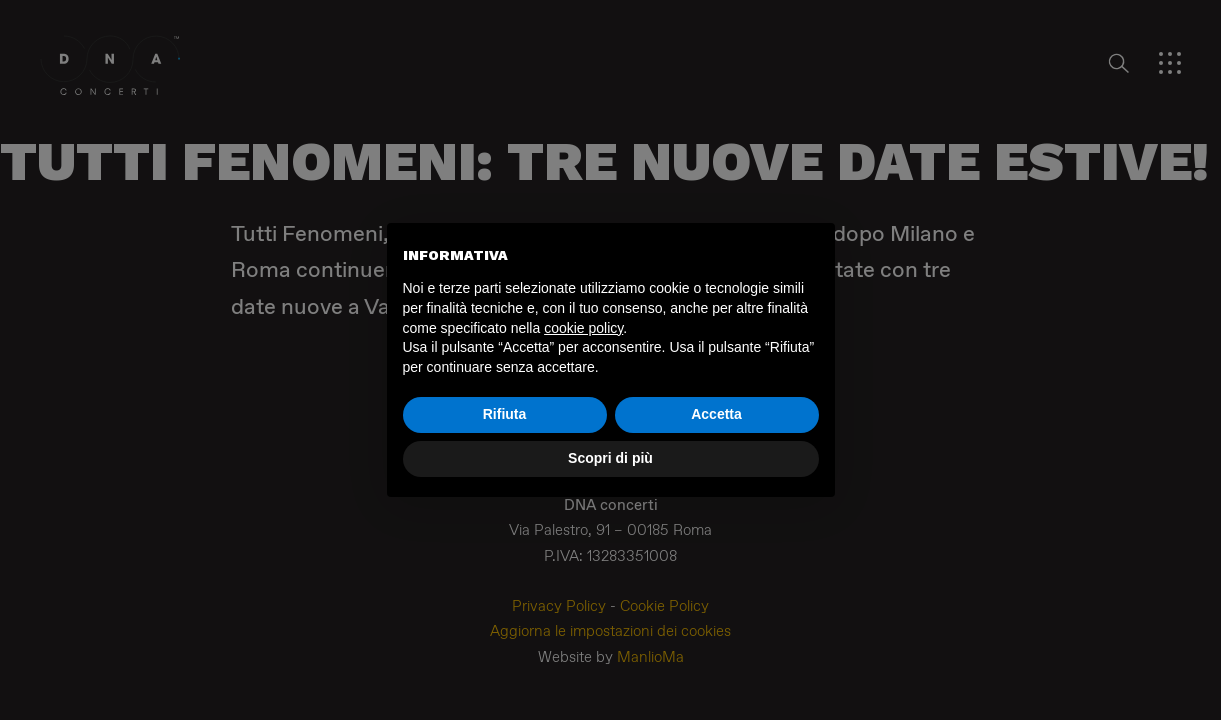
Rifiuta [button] (505, 414)
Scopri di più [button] (610, 458)
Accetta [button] (716, 414)
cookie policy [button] (583, 328)
